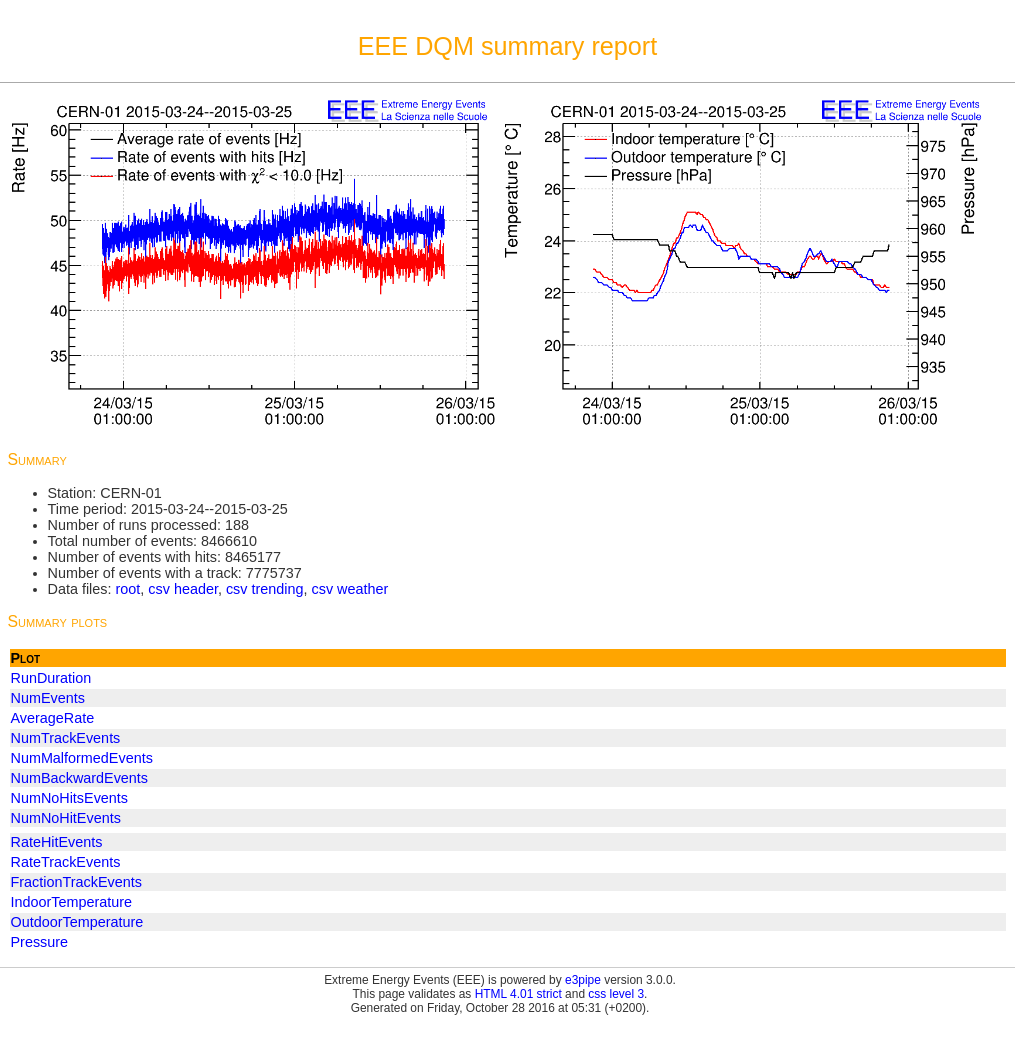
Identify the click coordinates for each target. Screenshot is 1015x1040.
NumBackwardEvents (80, 778)
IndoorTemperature (72, 902)
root (127, 589)
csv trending (265, 589)
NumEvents (48, 698)
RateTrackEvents (66, 862)
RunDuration (51, 678)
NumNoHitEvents (66, 818)
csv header (183, 589)
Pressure (40, 942)
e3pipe (583, 980)
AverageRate (53, 718)
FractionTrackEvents (76, 882)
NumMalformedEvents (82, 758)
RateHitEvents (57, 842)
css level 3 (616, 994)
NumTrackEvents (66, 738)
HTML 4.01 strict (518, 994)
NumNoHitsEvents (70, 798)
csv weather (350, 589)
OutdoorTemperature (77, 922)
